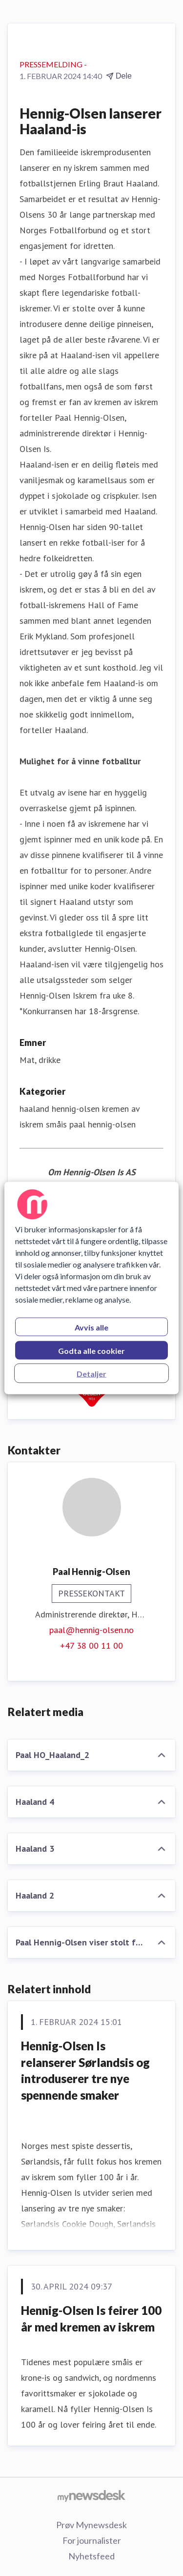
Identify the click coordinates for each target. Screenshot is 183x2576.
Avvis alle (91, 1327)
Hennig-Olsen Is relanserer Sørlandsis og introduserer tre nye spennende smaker (85, 2070)
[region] (91, 1288)
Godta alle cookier (91, 1350)
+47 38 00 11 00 (91, 1645)
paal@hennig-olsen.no (91, 1630)
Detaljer (91, 1373)
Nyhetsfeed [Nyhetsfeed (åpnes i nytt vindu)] (91, 2556)
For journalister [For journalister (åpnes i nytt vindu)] (91, 2540)
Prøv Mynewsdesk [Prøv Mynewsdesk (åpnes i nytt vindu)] (91, 2524)
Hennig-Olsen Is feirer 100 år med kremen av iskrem (91, 2318)
